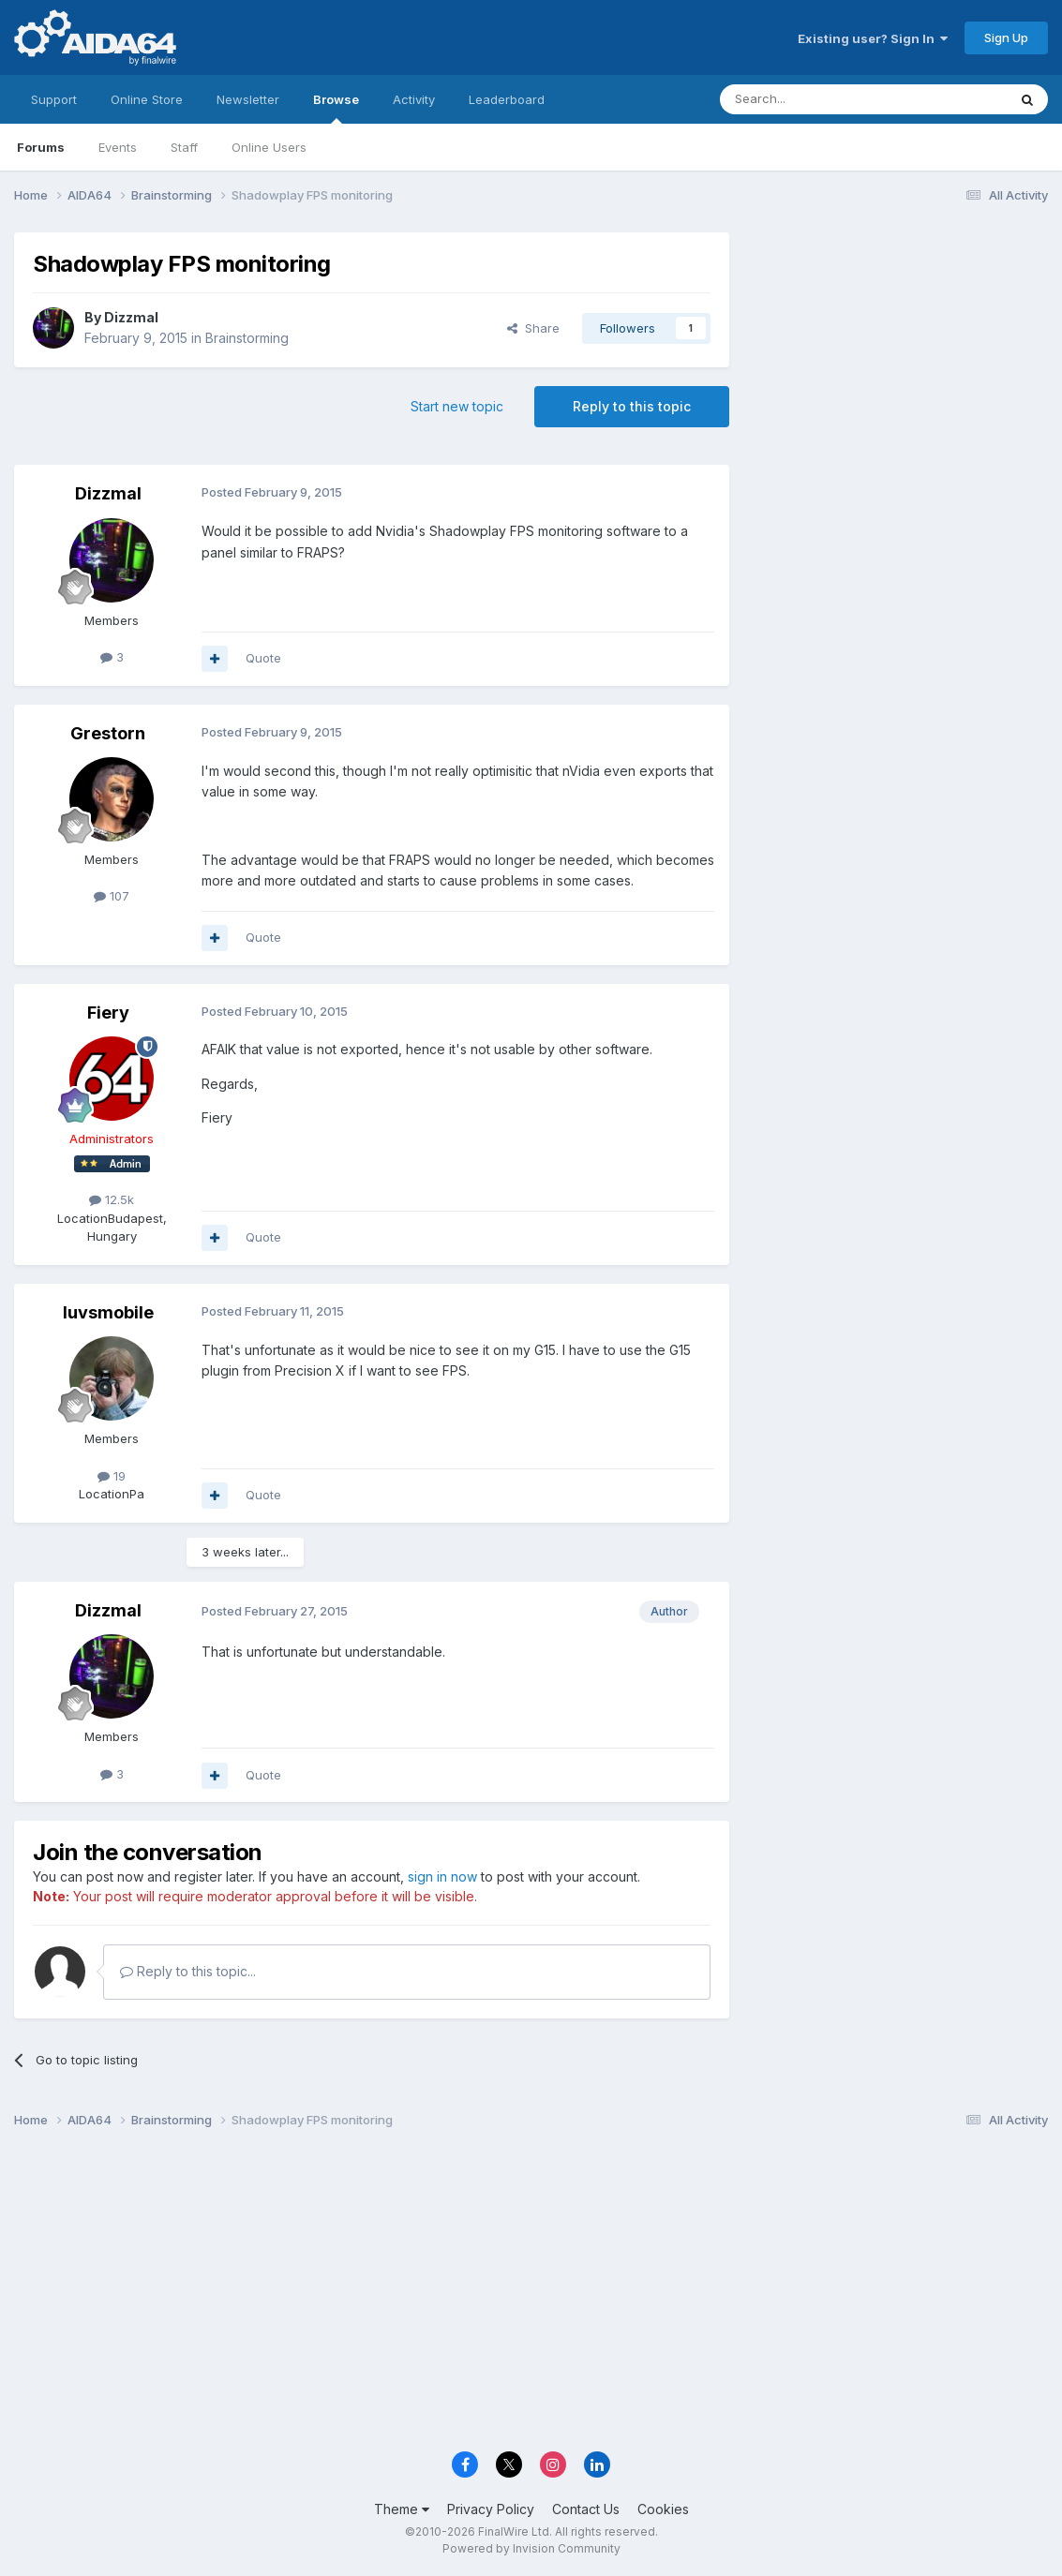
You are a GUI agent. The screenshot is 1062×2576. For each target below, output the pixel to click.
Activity (414, 99)
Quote (263, 657)
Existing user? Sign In (873, 38)
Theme (401, 2509)
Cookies (663, 2509)
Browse (336, 108)
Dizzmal (131, 317)
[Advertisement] (898, 357)
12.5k (111, 1199)
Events (117, 147)
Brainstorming (247, 338)
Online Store (147, 99)
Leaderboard (507, 99)
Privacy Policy (490, 2509)
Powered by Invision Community (531, 2548)
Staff (184, 147)
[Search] (815, 99)
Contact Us (586, 2509)
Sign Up (1006, 37)
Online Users (269, 147)
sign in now (442, 1876)
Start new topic (457, 406)
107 (111, 895)
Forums (41, 147)
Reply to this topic (632, 406)
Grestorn (107, 733)
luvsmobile (108, 1312)
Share (533, 327)
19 (111, 1475)
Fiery (108, 1012)
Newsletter (248, 99)
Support (54, 99)
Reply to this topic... (188, 1971)
